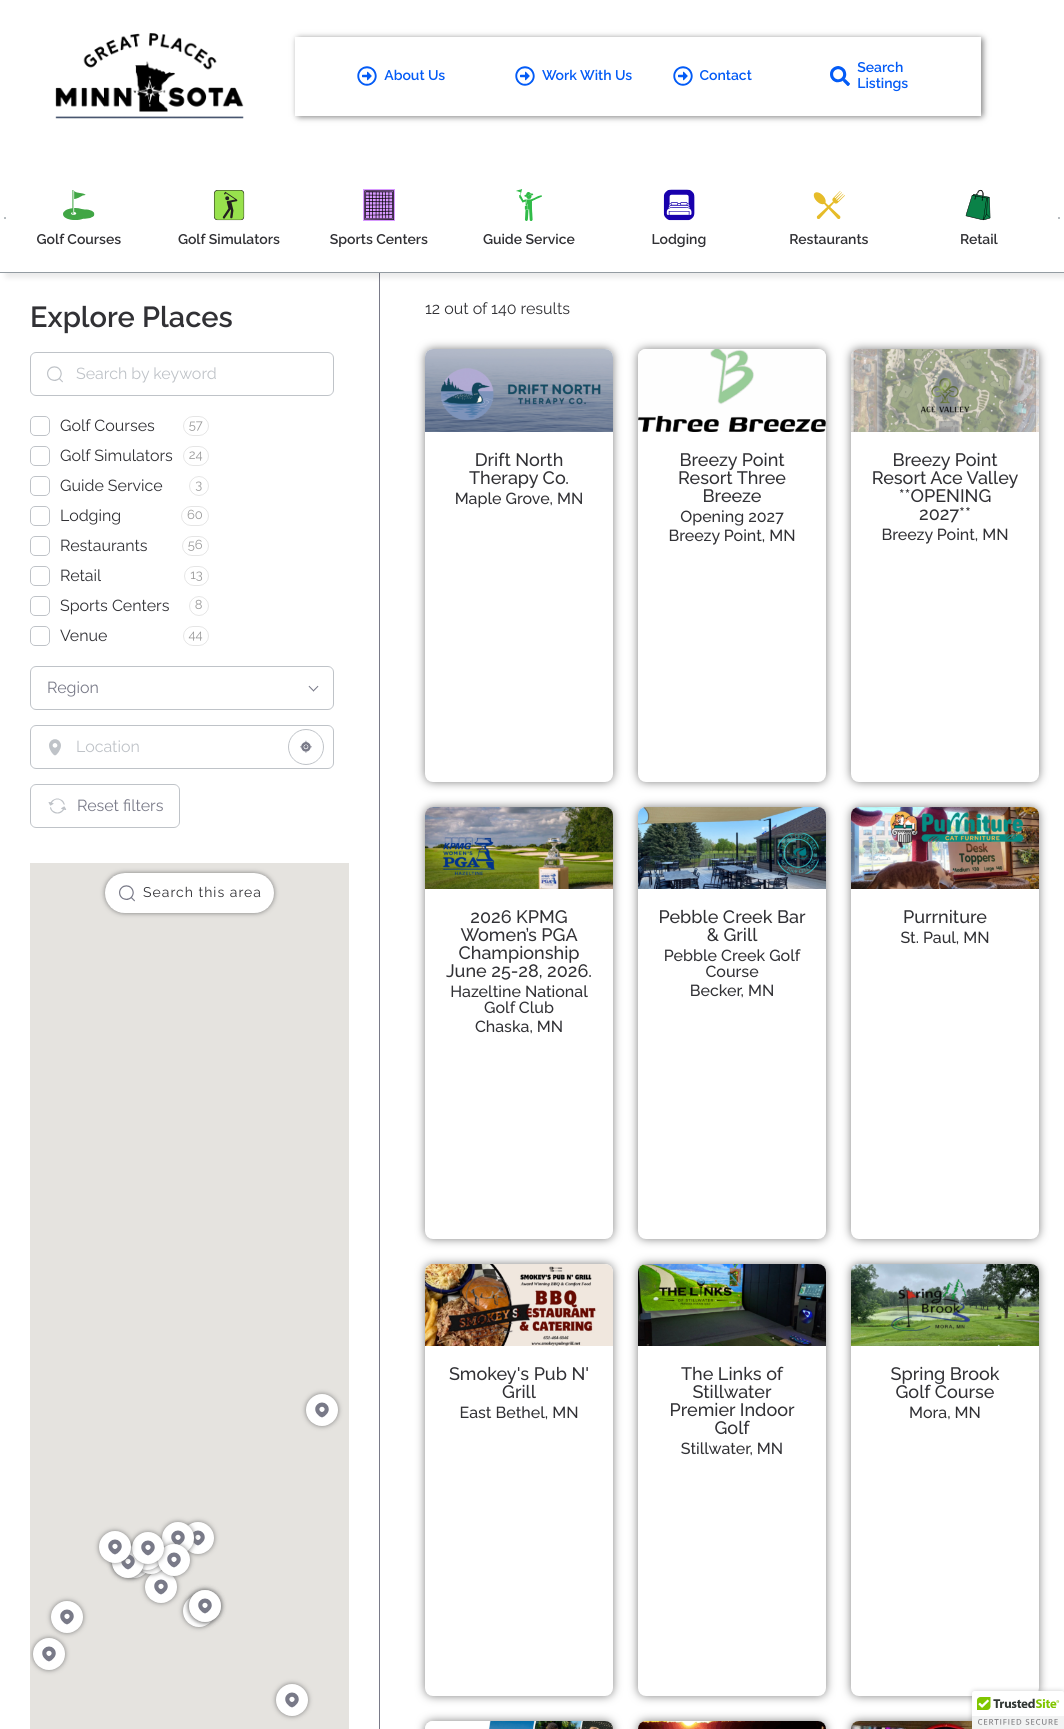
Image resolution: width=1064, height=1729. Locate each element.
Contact (712, 76)
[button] (1018, 1710)
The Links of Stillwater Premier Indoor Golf (732, 1401)
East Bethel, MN (519, 1412)
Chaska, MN (519, 1026)
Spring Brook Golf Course (945, 1383)
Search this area (189, 893)
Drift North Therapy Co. (519, 469)
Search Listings (869, 76)
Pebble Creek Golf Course (732, 963)
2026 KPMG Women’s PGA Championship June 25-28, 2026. (519, 944)
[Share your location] (306, 747)
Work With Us (573, 76)
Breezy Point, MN (731, 535)
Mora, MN (945, 1412)
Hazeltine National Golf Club (518, 999)
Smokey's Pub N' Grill (519, 1383)
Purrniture (945, 917)
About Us (401, 76)
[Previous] (5, 218)
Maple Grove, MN (519, 498)
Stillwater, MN (732, 1448)
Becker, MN (732, 990)
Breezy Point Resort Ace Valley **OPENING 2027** (945, 487)
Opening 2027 (731, 516)
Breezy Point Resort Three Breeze (732, 478)
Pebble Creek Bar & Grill (731, 926)
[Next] (1059, 218)
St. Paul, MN (944, 937)
